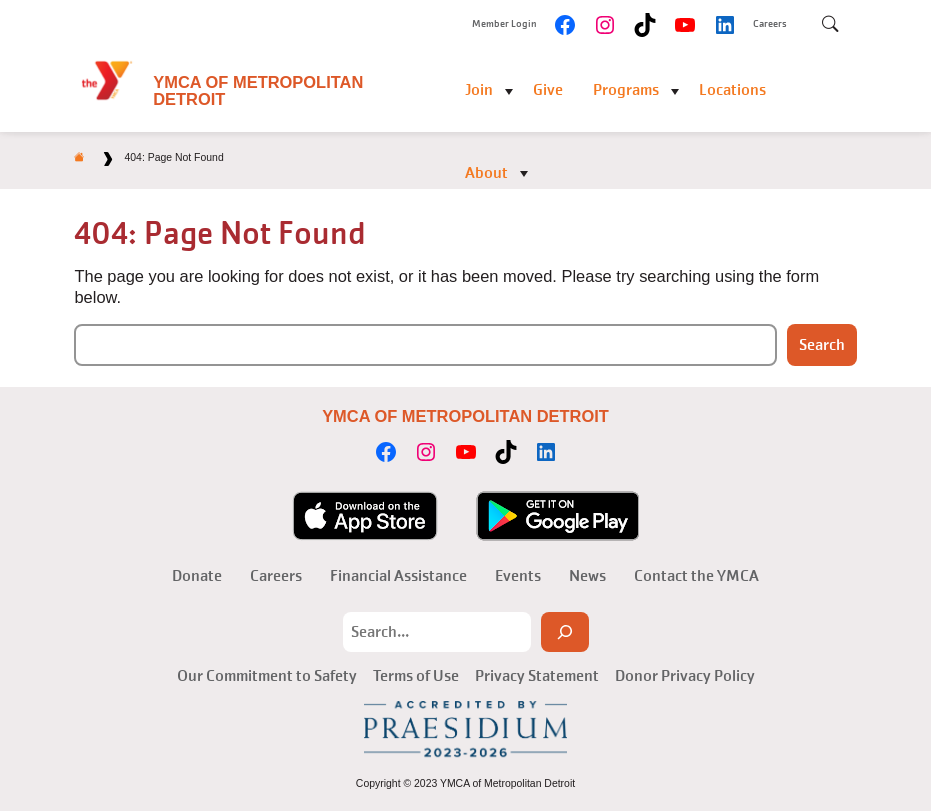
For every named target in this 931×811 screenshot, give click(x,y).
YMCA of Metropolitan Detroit (258, 90)
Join (479, 90)
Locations (732, 90)
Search (822, 345)
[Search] (565, 632)
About (486, 173)
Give (548, 90)
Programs (626, 90)
